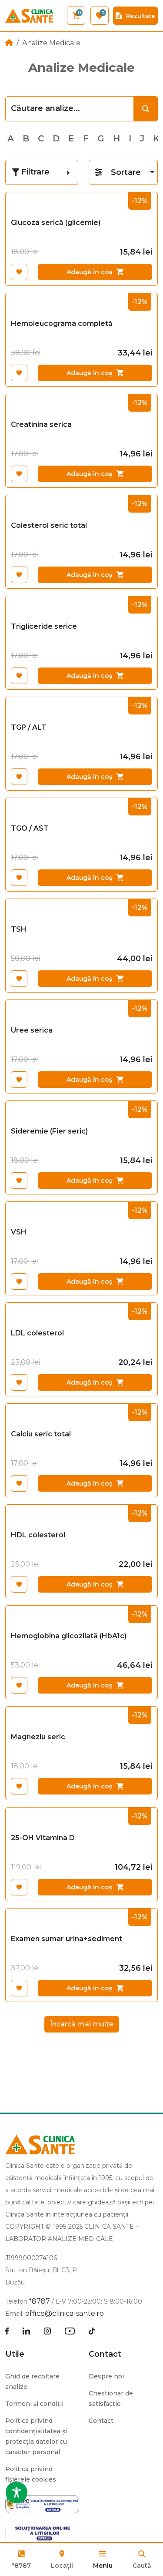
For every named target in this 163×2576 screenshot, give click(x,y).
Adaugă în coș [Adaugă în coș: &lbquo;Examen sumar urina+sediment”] (95, 1988)
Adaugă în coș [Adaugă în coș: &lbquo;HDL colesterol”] (95, 1584)
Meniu (103, 2565)
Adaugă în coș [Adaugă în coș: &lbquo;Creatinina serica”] (95, 474)
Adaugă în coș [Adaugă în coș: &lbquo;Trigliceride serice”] (95, 676)
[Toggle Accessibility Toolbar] (16, 2492)
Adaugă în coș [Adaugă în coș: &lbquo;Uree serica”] (95, 1079)
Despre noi (106, 2376)
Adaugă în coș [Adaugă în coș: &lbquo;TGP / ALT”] (95, 777)
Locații (62, 2558)
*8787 (21, 2565)
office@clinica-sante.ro (64, 2313)
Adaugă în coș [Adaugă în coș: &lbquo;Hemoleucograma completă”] (95, 373)
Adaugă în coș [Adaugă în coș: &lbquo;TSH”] (95, 979)
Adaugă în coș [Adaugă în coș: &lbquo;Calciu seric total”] (95, 1483)
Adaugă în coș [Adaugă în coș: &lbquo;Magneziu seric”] (95, 1786)
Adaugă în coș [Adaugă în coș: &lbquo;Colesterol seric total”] (95, 575)
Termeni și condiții (34, 2404)
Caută (142, 2565)
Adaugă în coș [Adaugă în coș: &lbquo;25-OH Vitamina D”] (95, 1887)
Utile (14, 2354)
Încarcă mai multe (81, 2024)
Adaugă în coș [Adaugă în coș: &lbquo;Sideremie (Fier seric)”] (95, 1180)
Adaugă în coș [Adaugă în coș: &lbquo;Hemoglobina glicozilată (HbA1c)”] (95, 1685)
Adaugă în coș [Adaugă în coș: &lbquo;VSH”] (95, 1281)
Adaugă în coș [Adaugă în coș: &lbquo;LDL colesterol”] (95, 1382)
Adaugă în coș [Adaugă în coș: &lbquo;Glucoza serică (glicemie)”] (95, 272)
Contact (105, 2354)
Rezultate (135, 15)
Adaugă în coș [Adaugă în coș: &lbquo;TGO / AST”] (95, 878)
